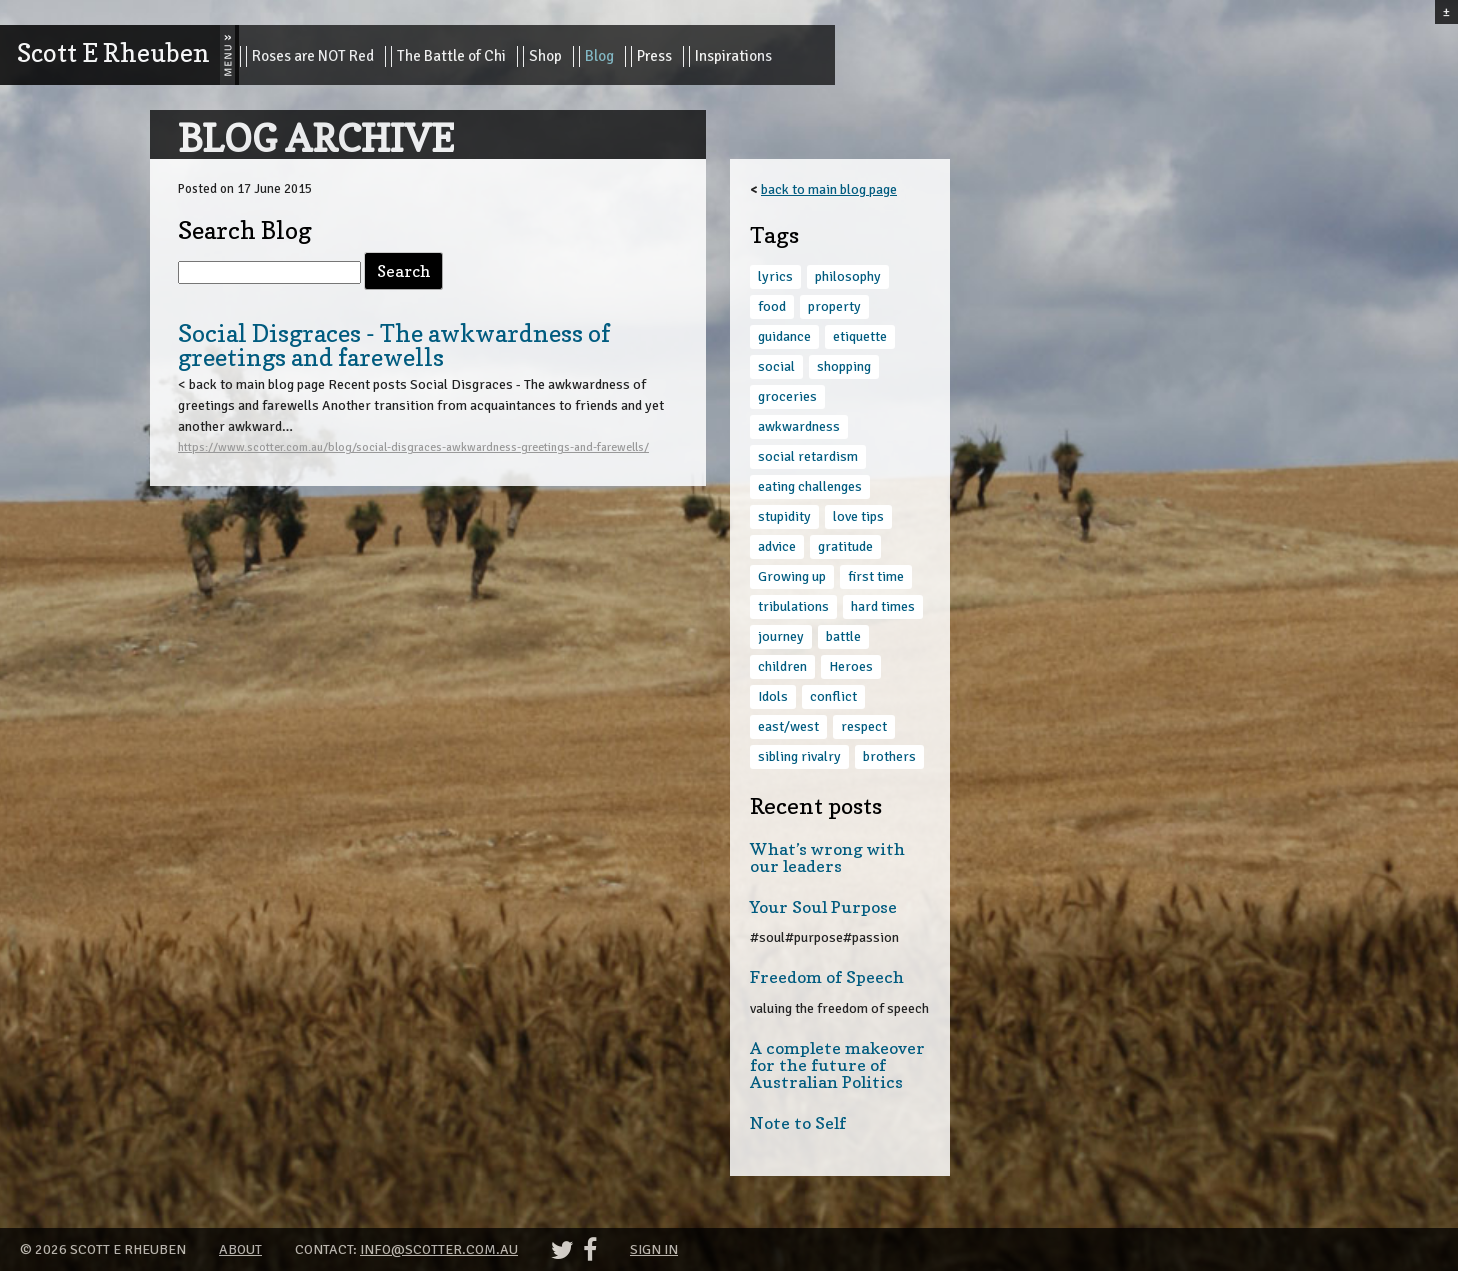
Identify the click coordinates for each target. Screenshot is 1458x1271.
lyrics (775, 276)
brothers (889, 756)
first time (876, 576)
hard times (883, 606)
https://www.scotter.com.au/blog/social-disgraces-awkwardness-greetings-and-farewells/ (413, 447)
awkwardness (799, 426)
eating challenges (810, 486)
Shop (545, 56)
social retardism (808, 456)
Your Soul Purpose (823, 907)
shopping (844, 366)
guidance (784, 336)
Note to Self (798, 1123)
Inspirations (733, 56)
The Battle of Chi (451, 56)
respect (864, 726)
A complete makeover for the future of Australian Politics (837, 1065)
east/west (788, 726)
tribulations (793, 606)
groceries (787, 396)
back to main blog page (829, 189)
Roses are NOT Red (313, 56)
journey (781, 636)
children (782, 666)
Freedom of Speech (827, 977)
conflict (833, 696)
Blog (599, 56)
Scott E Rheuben (113, 53)
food (772, 306)
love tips (858, 516)
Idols (773, 696)
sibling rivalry (799, 756)
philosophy (848, 276)
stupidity (784, 516)
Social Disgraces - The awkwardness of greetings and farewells (394, 345)
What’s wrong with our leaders (827, 857)
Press (654, 56)
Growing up (792, 576)
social (776, 366)
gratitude (845, 546)
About (240, 1249)
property (834, 306)
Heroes (851, 666)
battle (843, 636)
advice (777, 546)
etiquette (860, 336)
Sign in (654, 1249)
